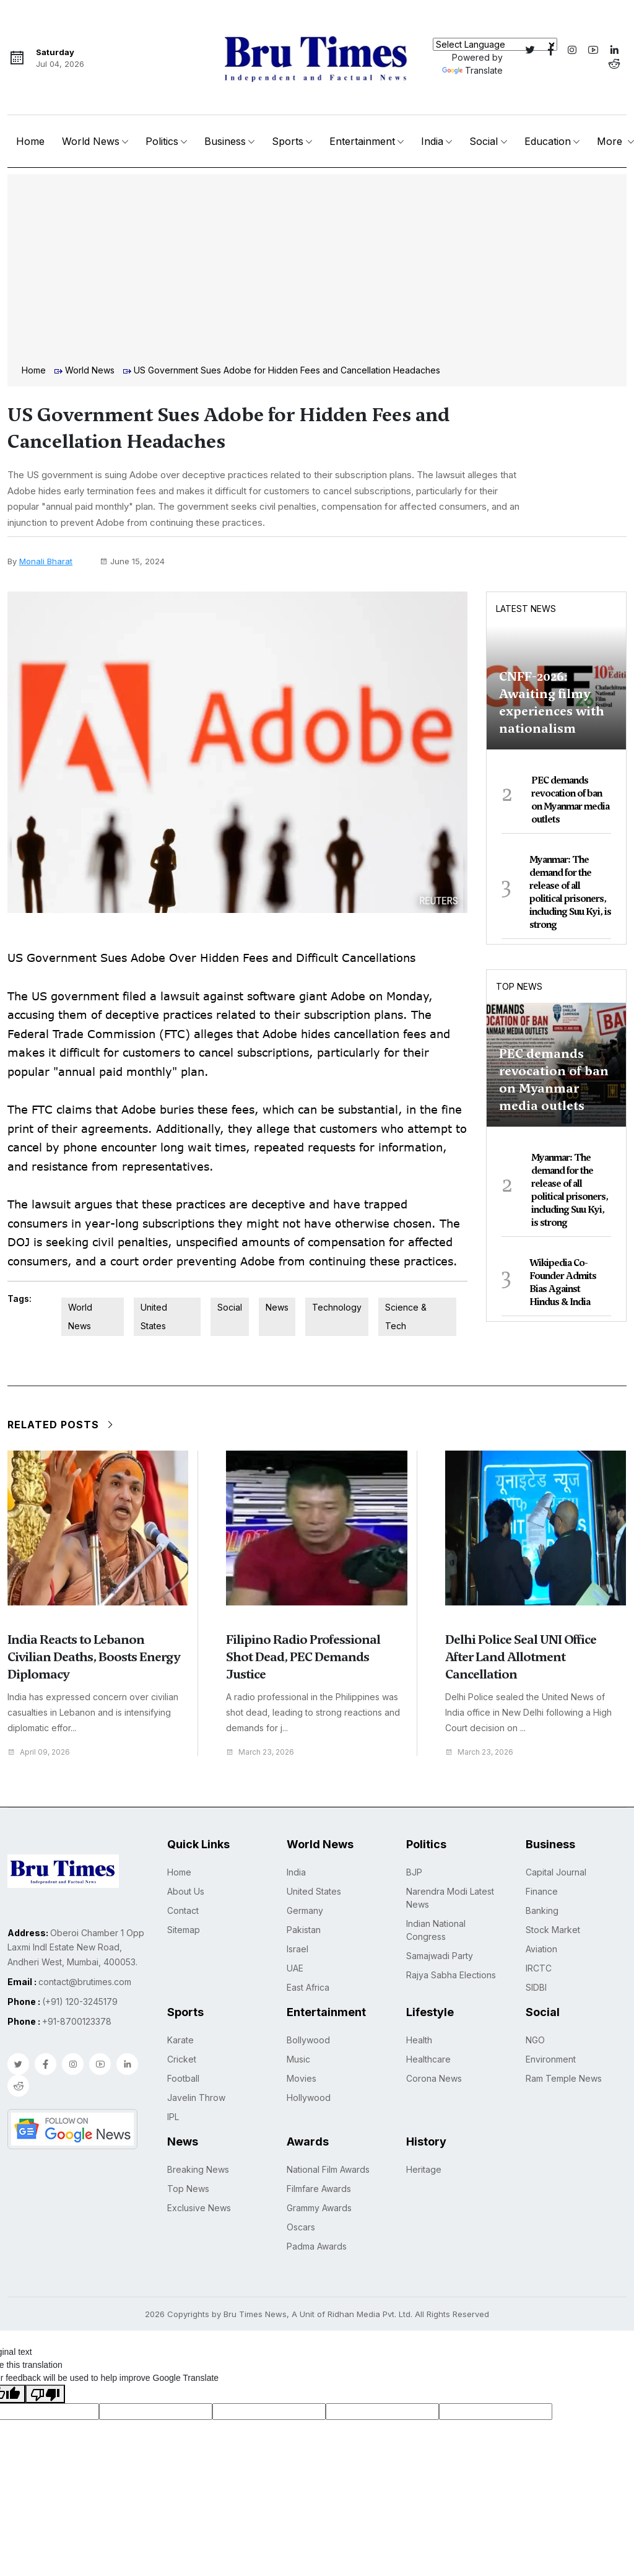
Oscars (301, 2227)
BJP (414, 1872)
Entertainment (362, 141)
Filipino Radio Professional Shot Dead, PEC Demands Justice (303, 1657)
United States (154, 1316)
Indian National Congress (436, 1930)
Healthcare (428, 2059)
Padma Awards (317, 2246)
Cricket (181, 2059)
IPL (173, 2116)
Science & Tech (406, 1316)
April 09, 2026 (41, 1752)
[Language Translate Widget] (495, 44)
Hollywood (309, 2097)
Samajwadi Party (439, 1955)
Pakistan (304, 1929)
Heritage (423, 2169)
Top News (519, 986)
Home (30, 141)
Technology (337, 1307)
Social (483, 141)
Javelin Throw (196, 2097)
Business (225, 141)
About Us (185, 1891)
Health (419, 2040)
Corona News (434, 2078)
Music (298, 2059)
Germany (305, 1910)
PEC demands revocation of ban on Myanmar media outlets (570, 800)
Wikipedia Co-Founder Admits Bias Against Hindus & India (562, 1282)
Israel (297, 1949)
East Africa (308, 1987)
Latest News (526, 608)
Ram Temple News (564, 2078)
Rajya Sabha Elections (451, 1975)
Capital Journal (556, 1872)
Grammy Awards (319, 2208)
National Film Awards (328, 2169)
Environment (551, 2059)
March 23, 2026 (263, 1752)
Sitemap (183, 1929)
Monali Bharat (45, 561)
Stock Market (553, 1929)
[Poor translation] (45, 2394)
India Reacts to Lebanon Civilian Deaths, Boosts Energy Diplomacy (93, 1657)
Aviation (541, 1949)
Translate (472, 70)
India (432, 141)
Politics (161, 141)
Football (183, 2078)
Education (547, 141)
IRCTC (539, 1968)
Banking (542, 1910)
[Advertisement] (317, 270)
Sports (287, 141)
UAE (295, 1968)
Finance (542, 1891)
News (277, 1307)
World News (90, 141)
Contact (183, 1910)
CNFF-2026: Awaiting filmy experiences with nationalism (551, 702)
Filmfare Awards (319, 2188)
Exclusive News (199, 2208)
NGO (535, 2040)
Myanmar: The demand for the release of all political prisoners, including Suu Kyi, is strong (570, 892)
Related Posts (61, 1424)
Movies (301, 2078)
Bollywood (308, 2040)
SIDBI (536, 1987)
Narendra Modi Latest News (450, 1898)
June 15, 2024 (132, 561)
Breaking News (198, 2169)
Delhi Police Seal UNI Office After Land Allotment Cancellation (520, 1657)
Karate (180, 2040)
